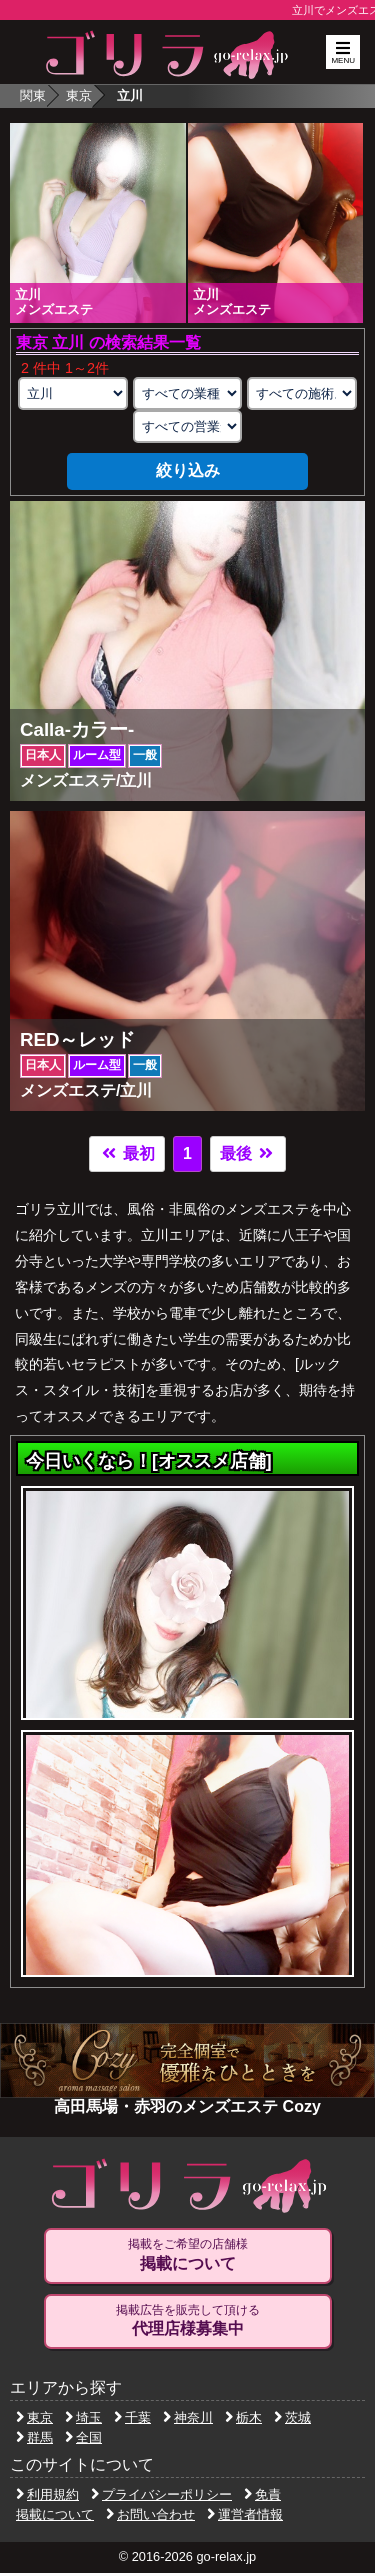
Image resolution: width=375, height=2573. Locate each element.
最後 (248, 1153)
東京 (79, 95)
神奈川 (188, 2417)
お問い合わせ (150, 2514)
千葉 (132, 2417)
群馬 (34, 2437)
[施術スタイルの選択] (302, 393)
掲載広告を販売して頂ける (188, 2321)
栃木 (243, 2417)
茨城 (292, 2417)
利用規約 (47, 2494)
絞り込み (188, 470)
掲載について (55, 2514)
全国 (83, 2437)
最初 (127, 1153)
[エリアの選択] (73, 393)
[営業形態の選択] (188, 426)
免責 (262, 2494)
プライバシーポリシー (161, 2494)
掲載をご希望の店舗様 (188, 2255)
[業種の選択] (188, 393)
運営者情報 (245, 2514)
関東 (33, 95)
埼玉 (83, 2417)
